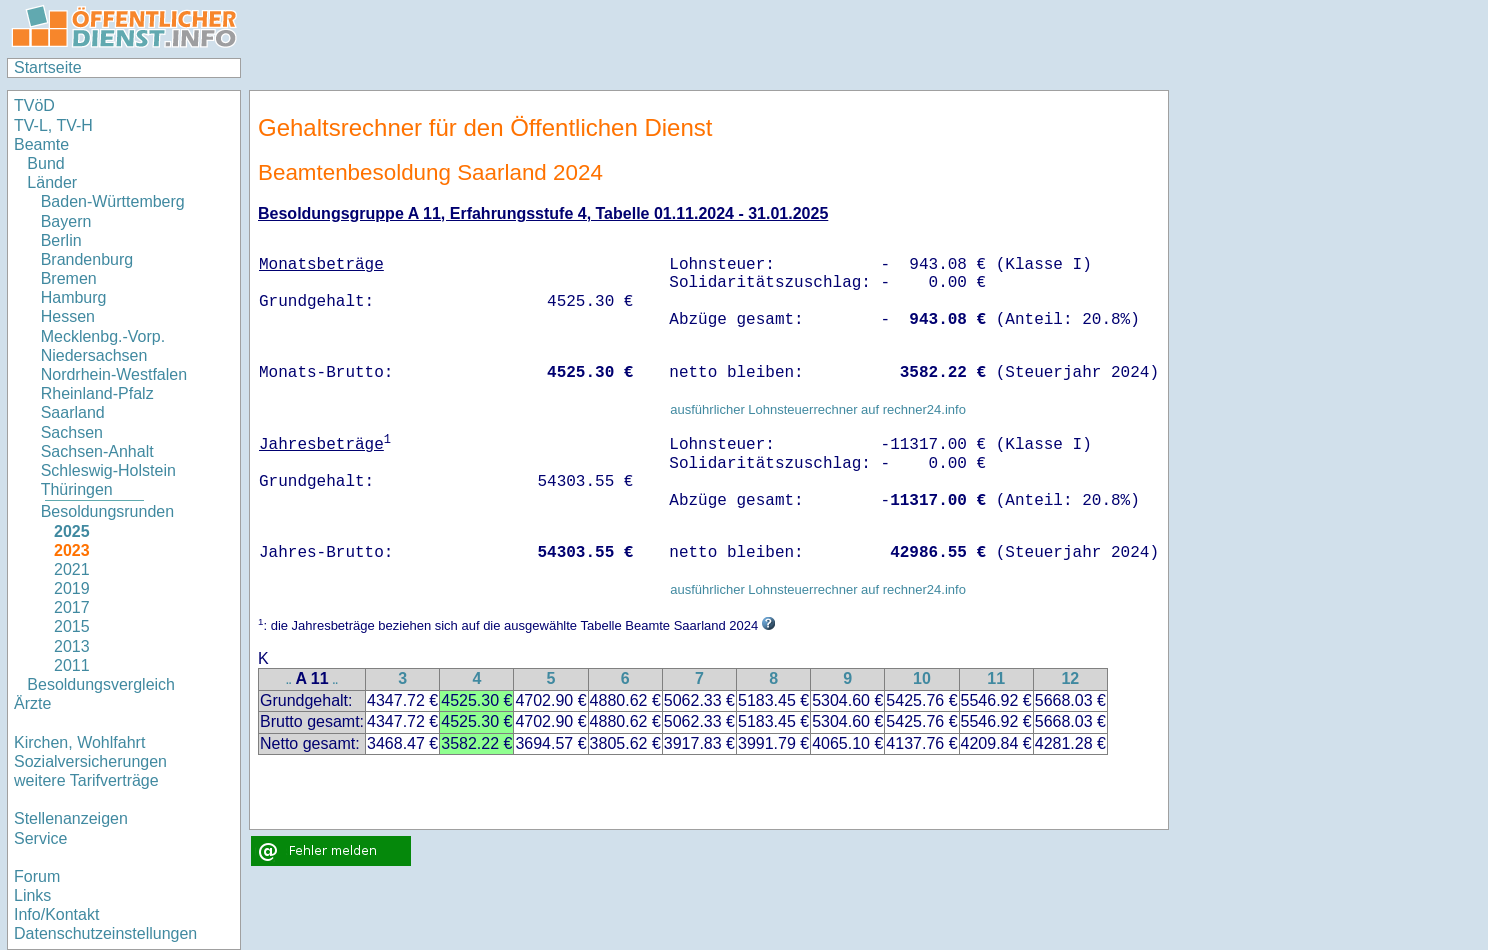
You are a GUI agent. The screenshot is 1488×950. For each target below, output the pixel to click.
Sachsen (72, 432)
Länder (52, 182)
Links (32, 895)
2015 (72, 626)
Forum (37, 876)
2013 (72, 646)
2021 (72, 569)
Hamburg (74, 297)
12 (1070, 678)
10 (922, 678)
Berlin (61, 240)
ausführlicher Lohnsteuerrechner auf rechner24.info (818, 409)
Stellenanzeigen (71, 818)
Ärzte (32, 703)
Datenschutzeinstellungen (105, 933)
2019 (72, 588)
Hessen (68, 316)
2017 (72, 607)
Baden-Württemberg (113, 201)
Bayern (66, 221)
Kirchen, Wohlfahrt (79, 742)
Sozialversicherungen (90, 761)
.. (289, 680)
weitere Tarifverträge (86, 780)
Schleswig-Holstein (108, 470)
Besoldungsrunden (107, 511)
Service (40, 838)
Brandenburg (87, 259)
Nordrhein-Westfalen (114, 374)
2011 (72, 665)
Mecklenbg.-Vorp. (103, 336)
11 (996, 678)
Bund (45, 163)
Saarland (73, 412)
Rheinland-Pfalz (97, 393)
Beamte (41, 144)
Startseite (48, 67)
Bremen (69, 278)
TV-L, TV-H (53, 125)
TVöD (34, 105)
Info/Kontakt (56, 914)
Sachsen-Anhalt (97, 451)
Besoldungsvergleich (101, 684)
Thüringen (77, 489)
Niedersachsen (94, 355)
